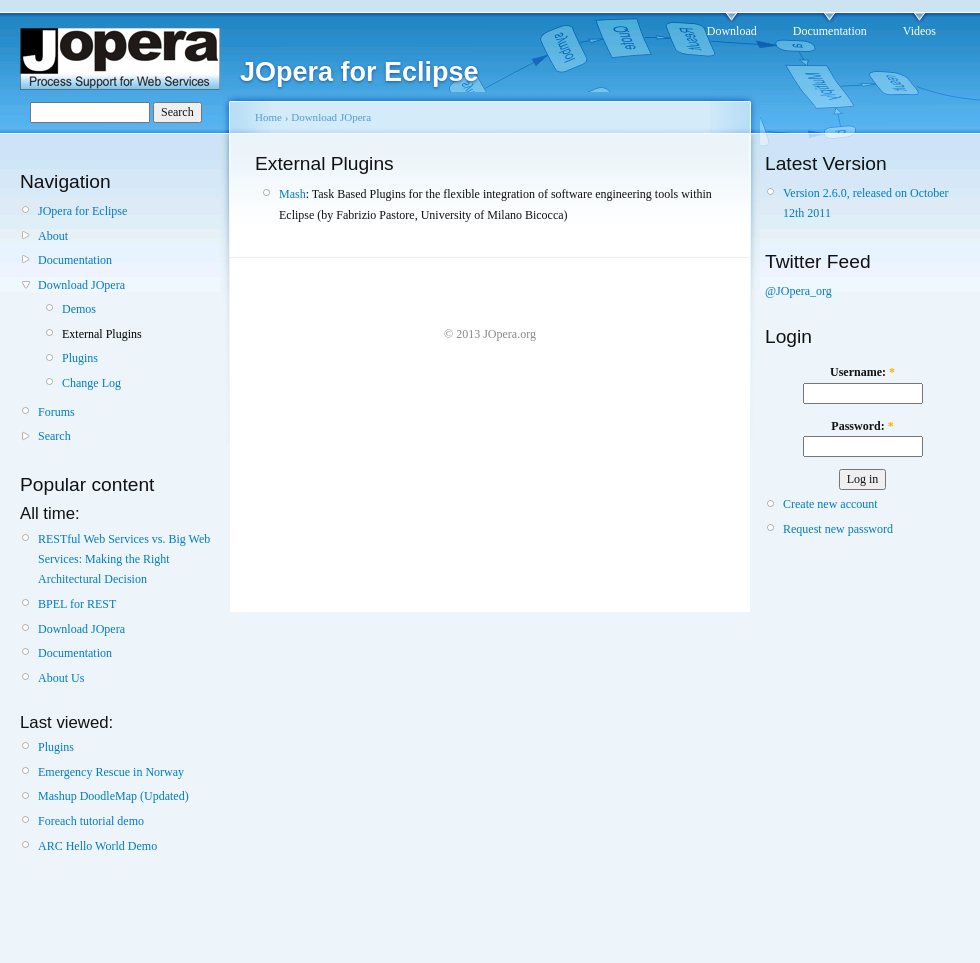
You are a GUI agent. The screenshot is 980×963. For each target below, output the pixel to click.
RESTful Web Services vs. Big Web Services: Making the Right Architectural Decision (124, 559)
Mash (292, 194)
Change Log (91, 383)
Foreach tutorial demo (91, 821)
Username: (862, 372)
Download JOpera (81, 285)
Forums (56, 412)
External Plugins (102, 334)
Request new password (838, 529)
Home (268, 117)
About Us (61, 678)
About (53, 236)
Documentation (830, 31)
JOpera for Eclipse (82, 211)
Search (54, 436)
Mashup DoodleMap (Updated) (113, 796)
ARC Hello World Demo (97, 846)
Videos (919, 31)
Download (732, 31)
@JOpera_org (798, 291)
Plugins (80, 358)
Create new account (830, 504)
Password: (862, 426)
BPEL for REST (77, 604)
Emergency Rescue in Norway (111, 772)
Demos (79, 309)
